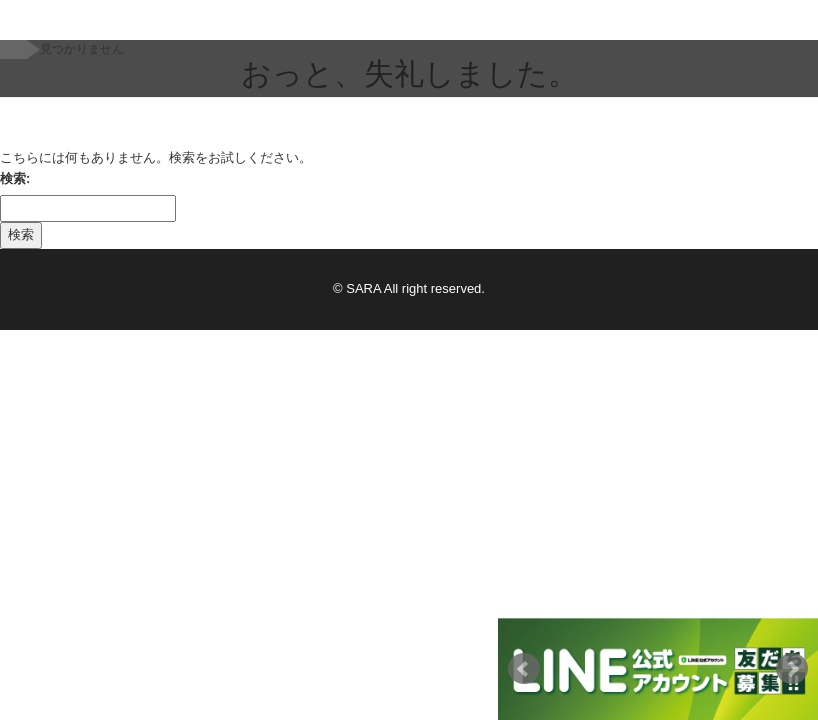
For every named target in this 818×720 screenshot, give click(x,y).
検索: (15, 178)
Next (792, 669)
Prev (524, 669)
